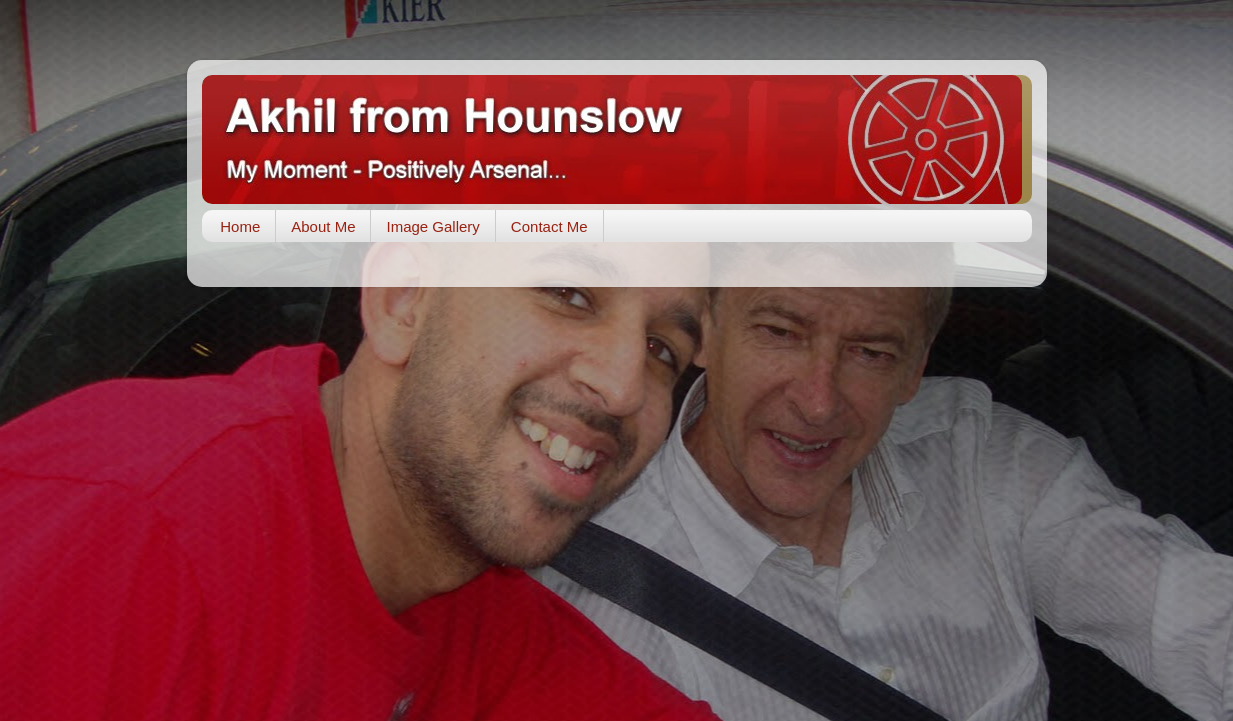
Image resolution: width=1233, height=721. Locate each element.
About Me (323, 226)
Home (240, 226)
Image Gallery (432, 226)
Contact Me (549, 226)
